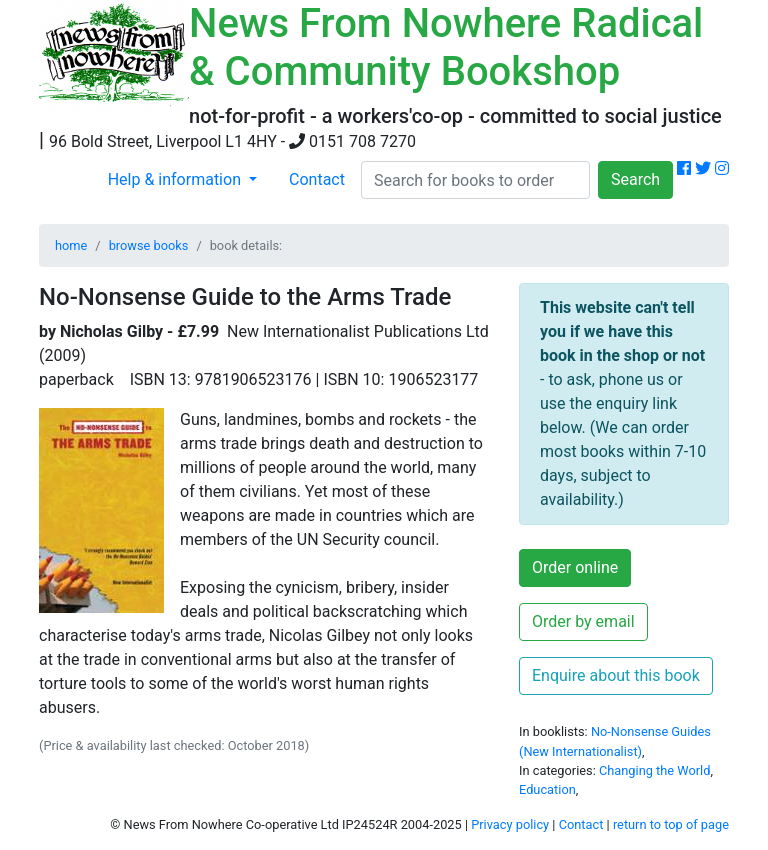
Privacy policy (510, 824)
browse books (149, 245)
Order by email (583, 621)
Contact (317, 179)
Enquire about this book (616, 675)
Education (547, 789)
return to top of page (671, 824)
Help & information (176, 179)
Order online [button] (575, 567)
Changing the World (654, 770)
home (71, 245)
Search (635, 179)
